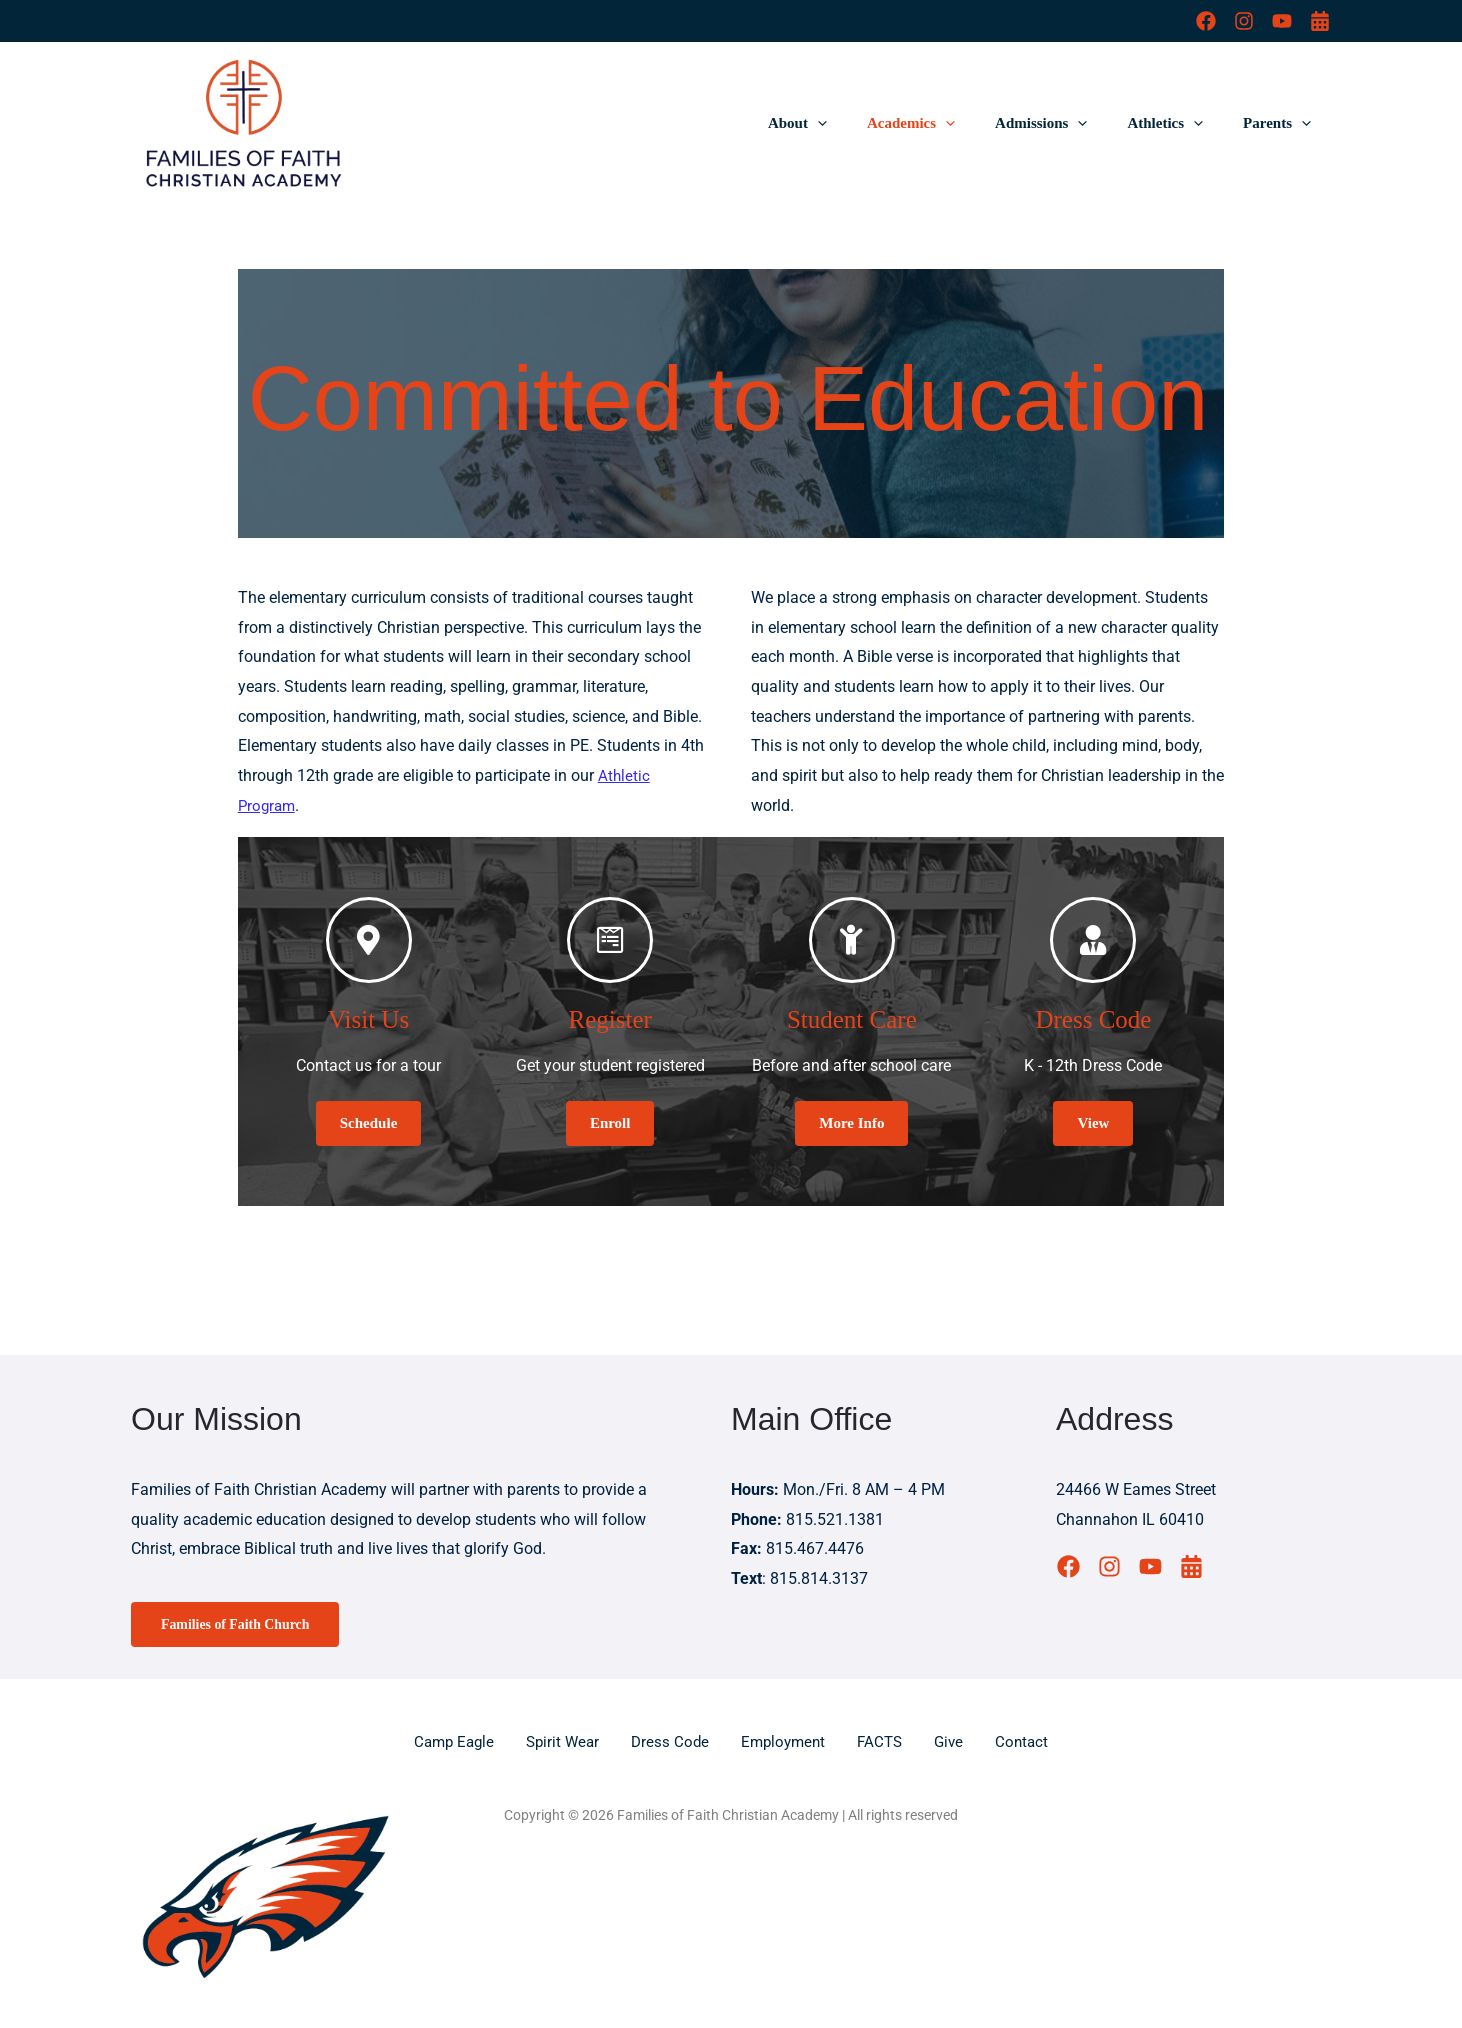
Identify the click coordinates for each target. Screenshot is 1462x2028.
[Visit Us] (369, 940)
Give (957, 1741)
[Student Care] (852, 940)
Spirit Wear (558, 1741)
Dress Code (1093, 1017)
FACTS (886, 1741)
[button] (862, 123)
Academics (946, 123)
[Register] (610, 940)
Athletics (1180, 123)
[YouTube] (1282, 21)
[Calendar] (1320, 21)
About (842, 123)
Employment (785, 1741)
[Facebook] (1206, 21)
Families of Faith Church (241, 1624)
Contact (1032, 1741)
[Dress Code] (1093, 940)
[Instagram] (1244, 21)
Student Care (852, 1017)
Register (610, 1017)
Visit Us (369, 1017)
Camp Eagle (445, 1741)
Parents (1282, 123)
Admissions (1066, 123)
